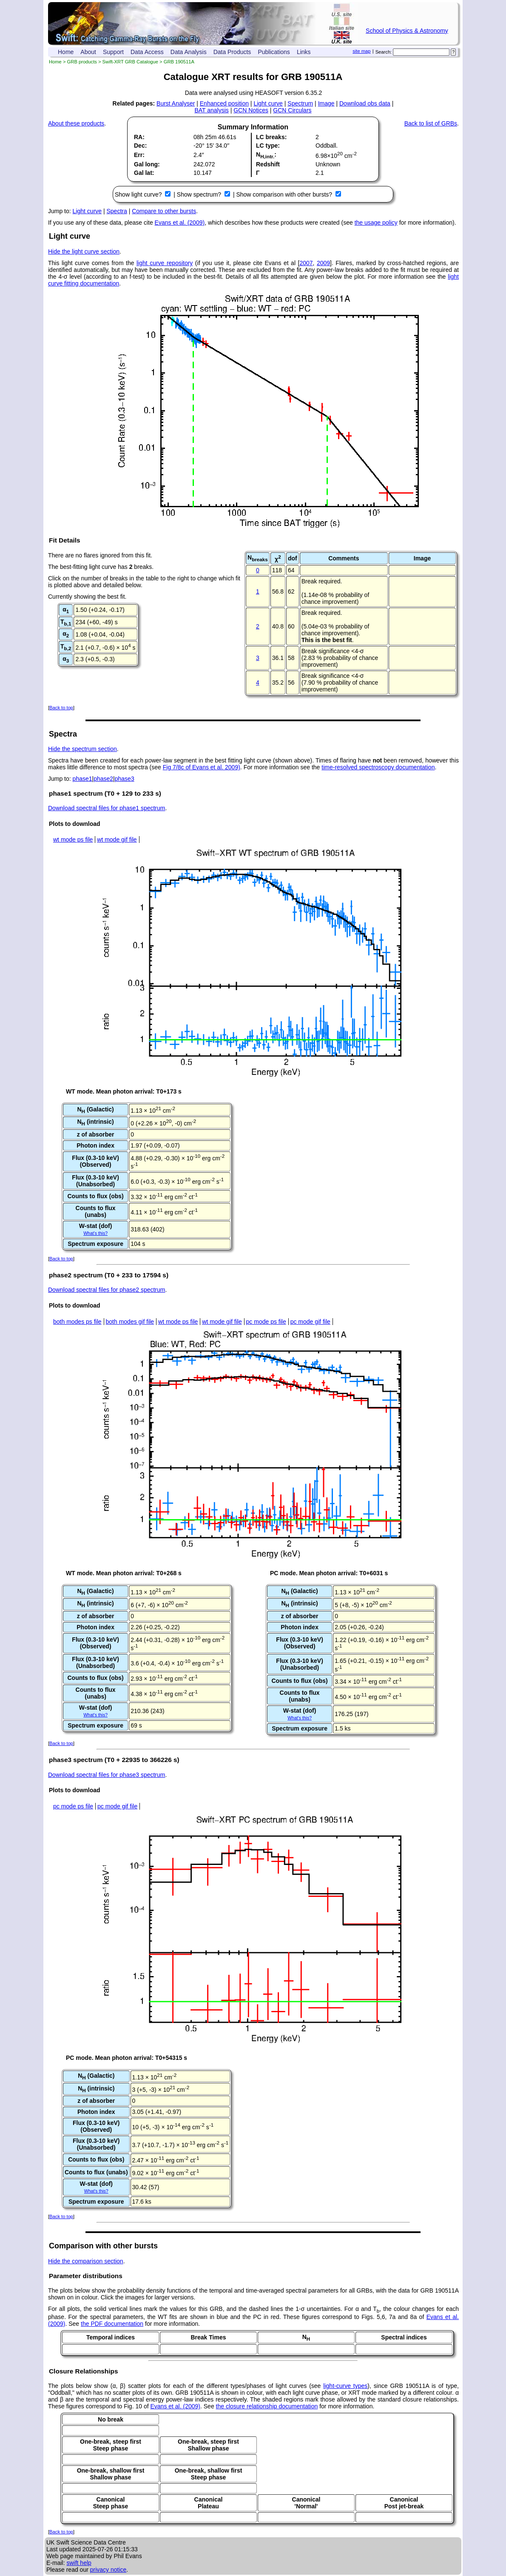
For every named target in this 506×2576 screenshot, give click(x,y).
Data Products (232, 52)
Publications (274, 52)
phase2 (103, 778)
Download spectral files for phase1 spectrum (106, 808)
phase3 (124, 778)
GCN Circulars (292, 110)
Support (113, 52)
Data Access (147, 52)
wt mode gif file (116, 839)
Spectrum (300, 103)
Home (66, 52)
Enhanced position (224, 103)
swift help (78, 2562)
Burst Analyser (175, 103)
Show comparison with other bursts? (285, 194)
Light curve (267, 103)
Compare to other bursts (164, 211)
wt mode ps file (73, 839)
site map (361, 51)
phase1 (82, 778)
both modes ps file (77, 1321)
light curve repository (164, 263)
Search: (383, 51)
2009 (323, 263)
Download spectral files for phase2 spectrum (106, 1289)
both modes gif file (130, 1321)
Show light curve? (139, 194)
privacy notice (108, 2569)
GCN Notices (250, 110)
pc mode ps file (266, 1321)
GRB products (82, 61)
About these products (76, 123)
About (88, 52)
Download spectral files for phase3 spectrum (106, 1774)
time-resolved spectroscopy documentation (378, 767)
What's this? (95, 1233)
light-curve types (345, 2385)
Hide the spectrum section (82, 748)
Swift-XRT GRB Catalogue (130, 61)
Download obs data (364, 103)
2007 (306, 263)
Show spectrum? (200, 194)
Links (304, 52)
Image (326, 103)
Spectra (117, 211)
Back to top (61, 707)
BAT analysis (211, 110)
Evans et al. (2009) (180, 222)
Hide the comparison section (85, 2261)
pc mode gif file (310, 1321)
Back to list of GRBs (430, 123)
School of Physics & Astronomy (407, 30)
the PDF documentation (112, 2323)
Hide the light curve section (83, 251)
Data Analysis (189, 52)
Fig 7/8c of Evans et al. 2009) (201, 767)
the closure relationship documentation (267, 2406)
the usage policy (376, 222)
